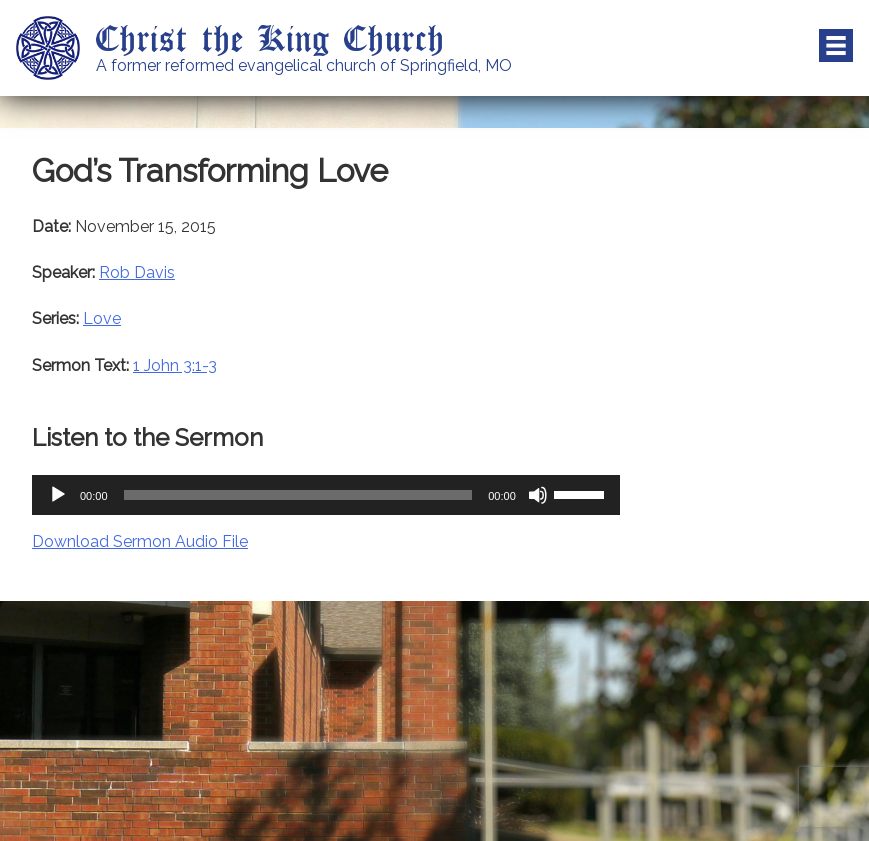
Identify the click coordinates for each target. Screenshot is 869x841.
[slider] (298, 495)
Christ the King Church (270, 37)
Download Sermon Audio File (140, 541)
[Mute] (538, 495)
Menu (836, 46)
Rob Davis (137, 272)
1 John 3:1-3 (175, 365)
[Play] (58, 495)
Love (102, 318)
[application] (326, 495)
